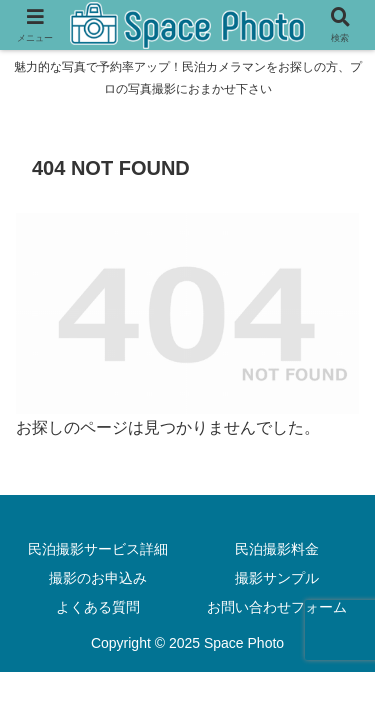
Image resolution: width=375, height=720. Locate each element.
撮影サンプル (277, 578)
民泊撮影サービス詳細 (98, 549)
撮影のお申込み (98, 578)
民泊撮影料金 (277, 549)
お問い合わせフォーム (277, 607)
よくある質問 (98, 607)
